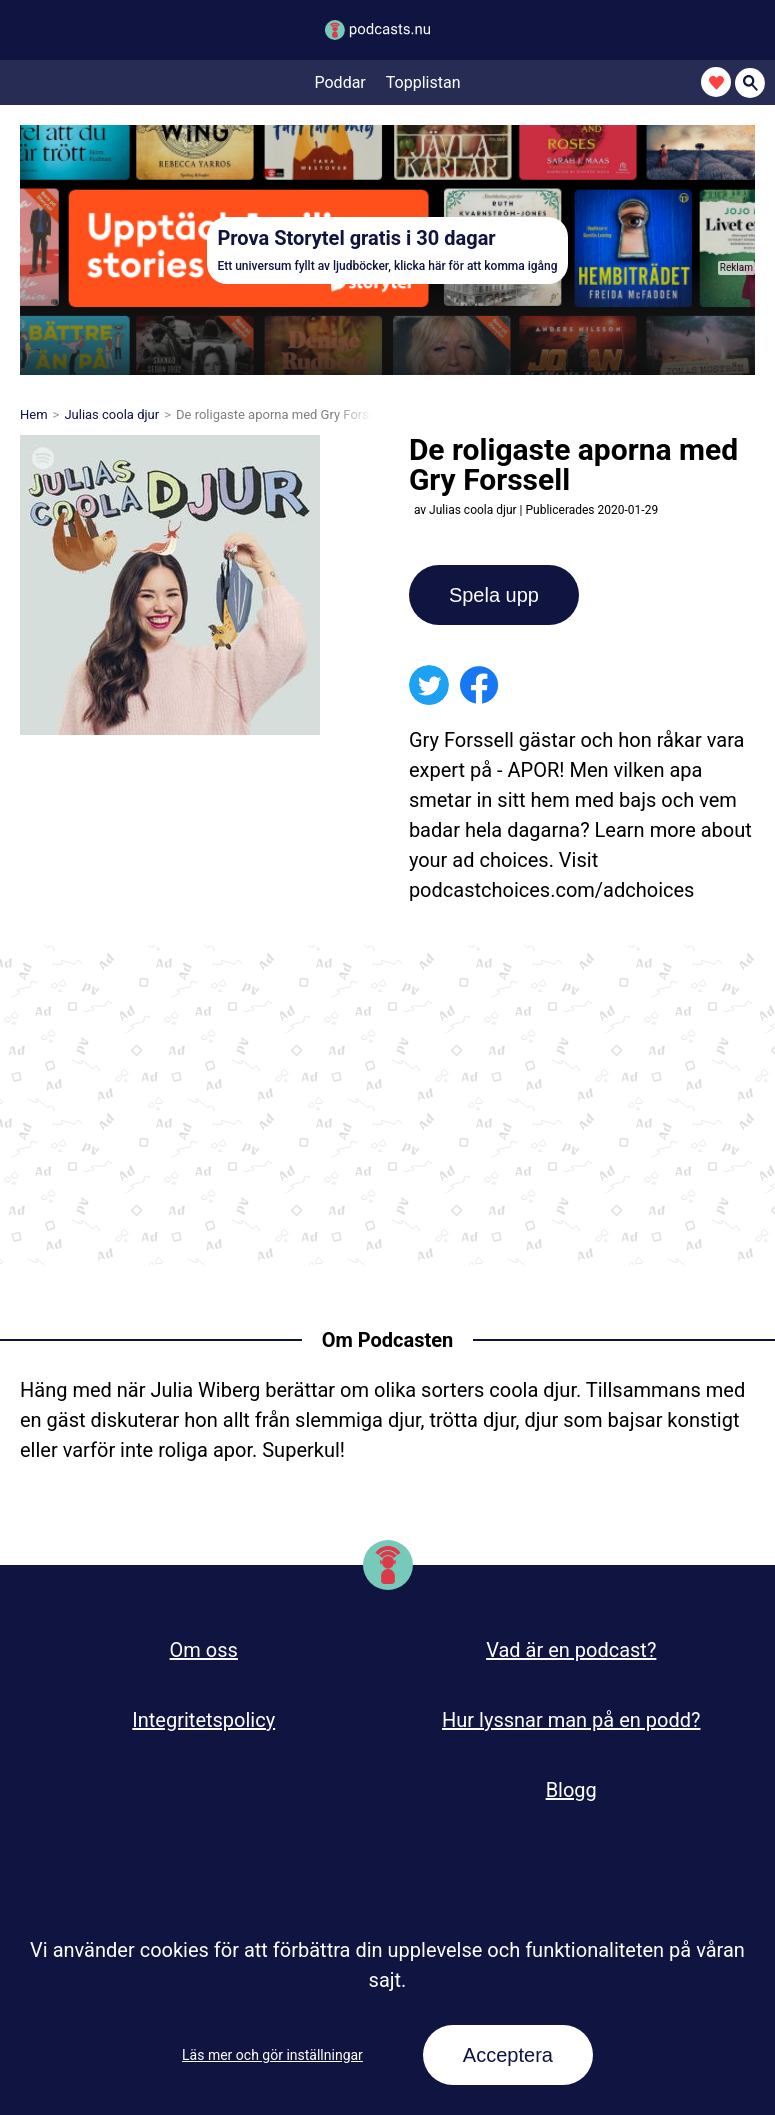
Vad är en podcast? (571, 1650)
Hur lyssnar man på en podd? (571, 1720)
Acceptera (508, 2055)
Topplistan (423, 83)
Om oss (204, 1650)
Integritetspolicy (203, 1720)
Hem (34, 414)
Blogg (571, 1790)
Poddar (340, 83)
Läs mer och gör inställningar (272, 2055)
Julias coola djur (111, 414)
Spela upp (494, 595)
